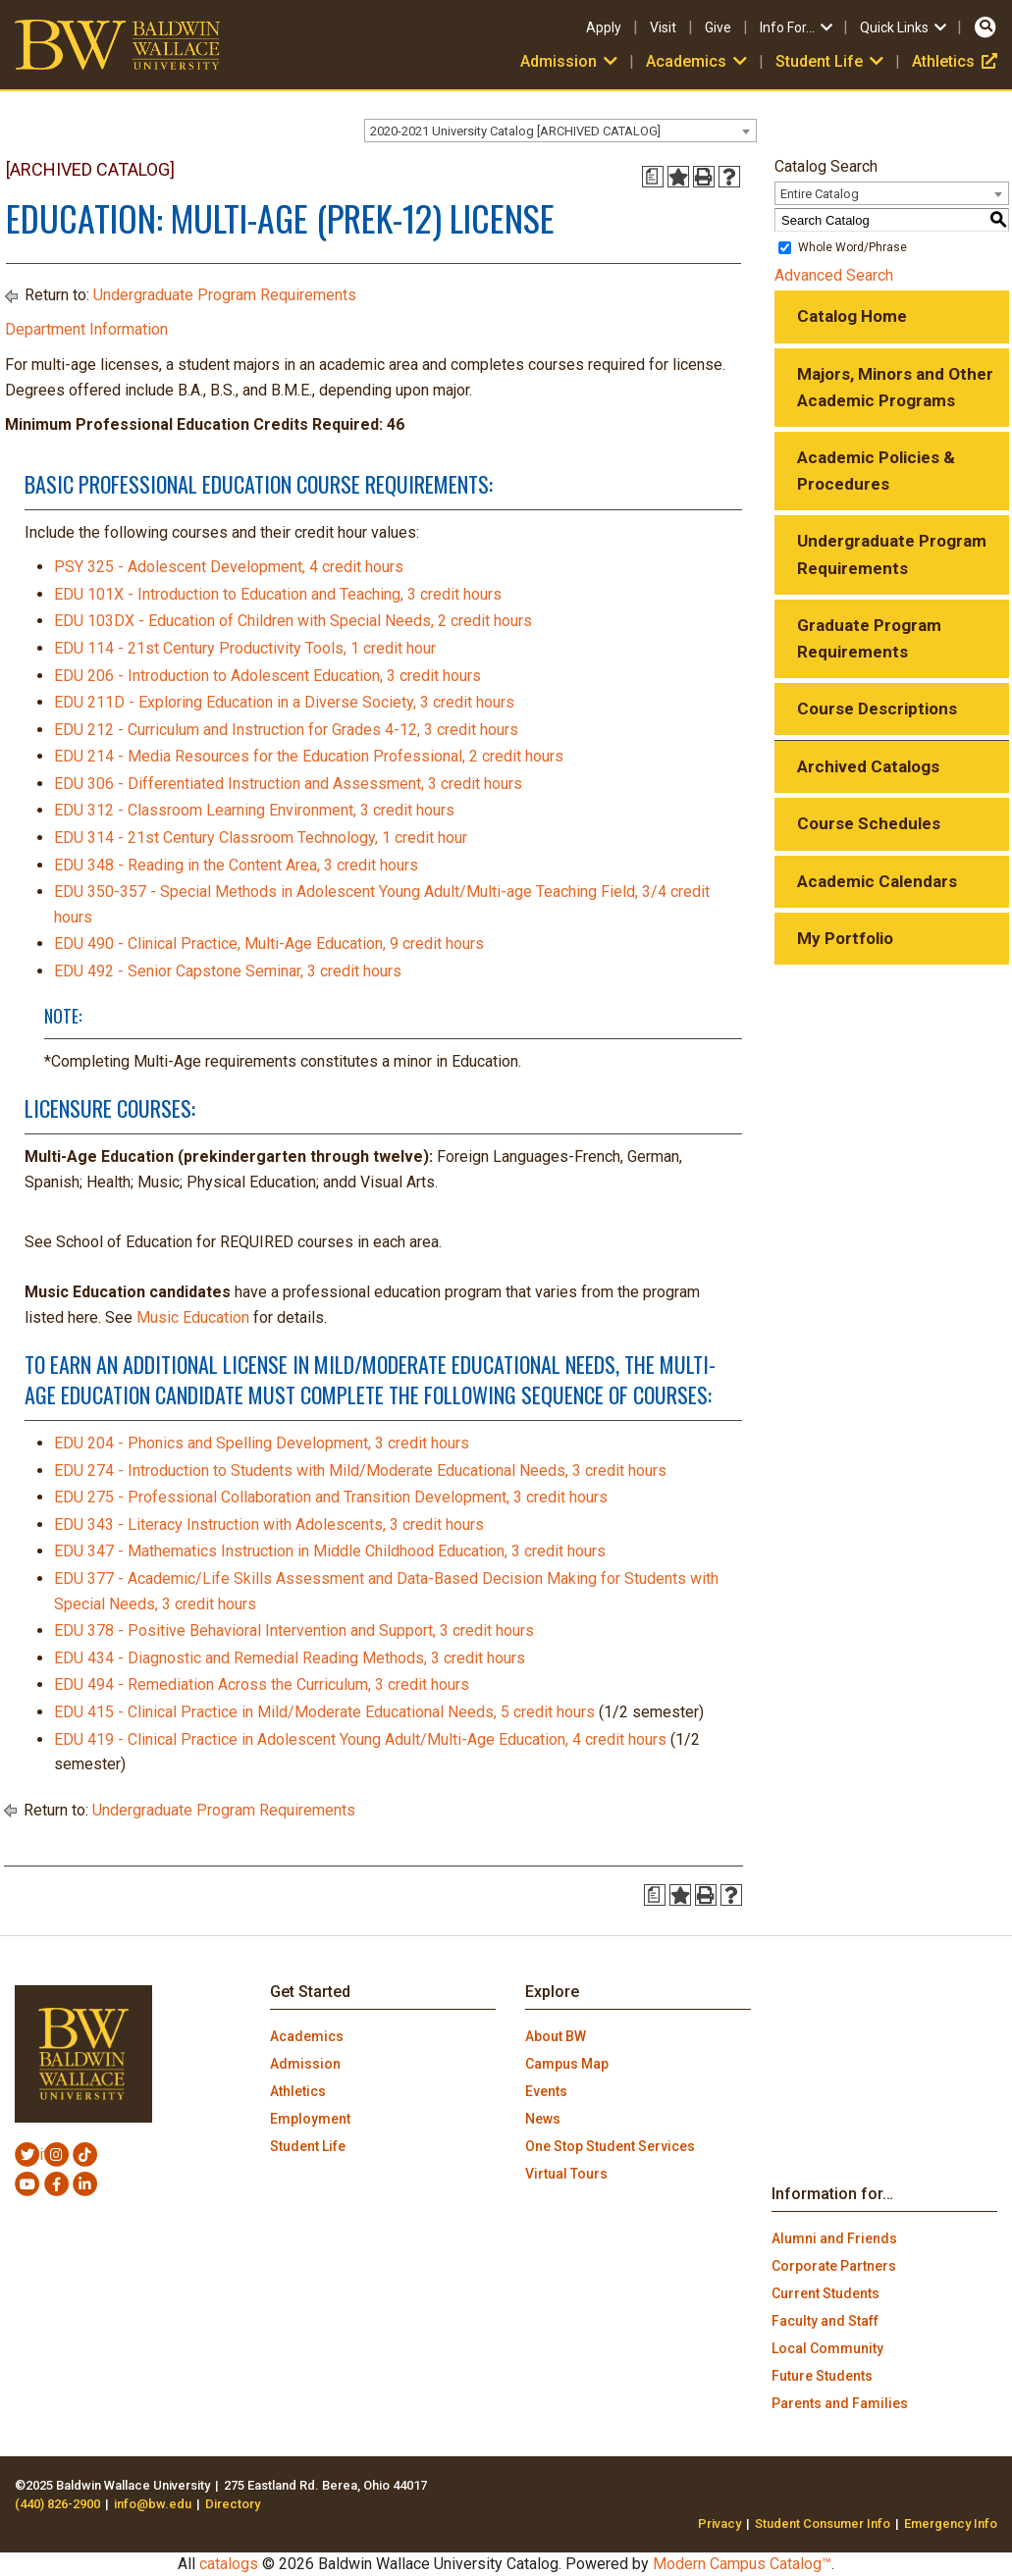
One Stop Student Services (610, 2146)
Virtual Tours (566, 2174)
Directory (232, 2504)
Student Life (831, 61)
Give (718, 27)
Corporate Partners (834, 2266)
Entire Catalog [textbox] (819, 193)
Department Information (86, 329)
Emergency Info (950, 2523)
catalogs (228, 2563)
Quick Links (904, 27)
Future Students (822, 2376)
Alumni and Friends (834, 2238)
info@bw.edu (152, 2504)
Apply (603, 27)
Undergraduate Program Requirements (224, 295)
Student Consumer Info (822, 2523)
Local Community (827, 2348)
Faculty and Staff (825, 2321)
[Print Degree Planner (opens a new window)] (653, 176)
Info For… (797, 27)
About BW (555, 2036)
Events (546, 2091)
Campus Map (567, 2064)
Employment (310, 2119)
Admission (570, 61)
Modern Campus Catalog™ (742, 2563)
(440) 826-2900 (57, 2504)
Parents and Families (840, 2403)
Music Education (192, 1317)
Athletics (954, 61)
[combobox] (560, 130)
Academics (698, 61)
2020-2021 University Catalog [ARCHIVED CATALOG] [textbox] (515, 131)
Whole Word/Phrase (852, 247)
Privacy (719, 2523)
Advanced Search (833, 275)
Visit (663, 27)
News (542, 2119)
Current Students (825, 2293)
